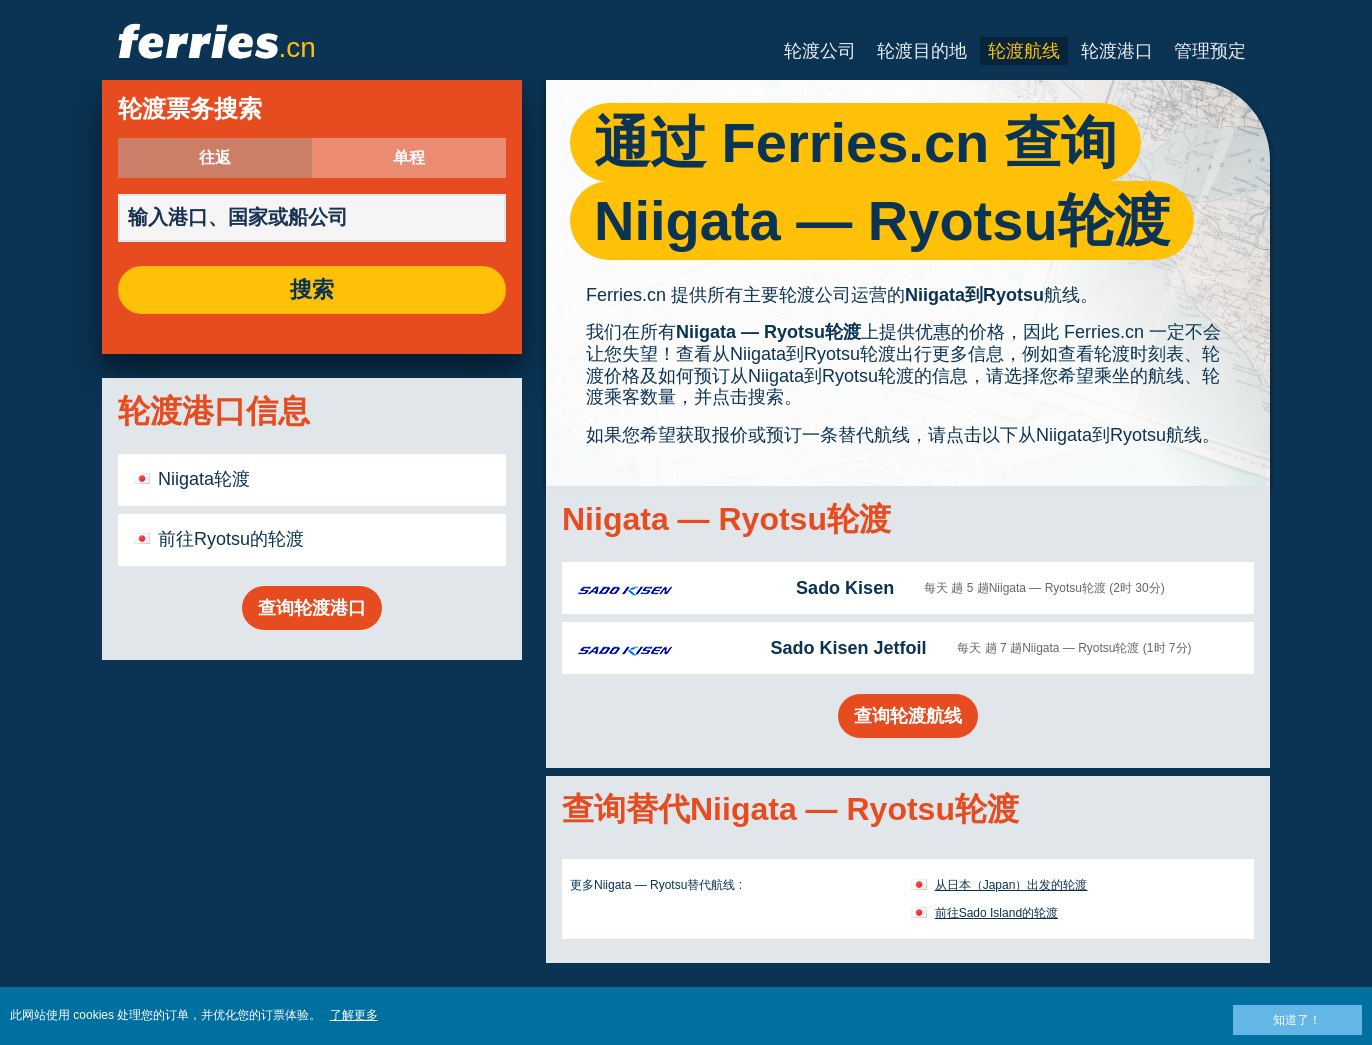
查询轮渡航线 (908, 716)
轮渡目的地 (922, 51)
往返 (215, 158)
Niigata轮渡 (204, 479)
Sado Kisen (845, 588)
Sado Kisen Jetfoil (848, 648)
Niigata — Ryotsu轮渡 (768, 332)
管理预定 (1210, 51)
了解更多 (354, 1015)
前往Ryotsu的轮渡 (231, 539)
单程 (409, 158)
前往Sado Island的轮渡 (996, 913)
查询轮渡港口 (312, 608)
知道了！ (1297, 1020)
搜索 (312, 290)
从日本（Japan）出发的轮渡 (1011, 885)
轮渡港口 (1117, 51)
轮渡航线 (1024, 51)
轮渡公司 (820, 51)
